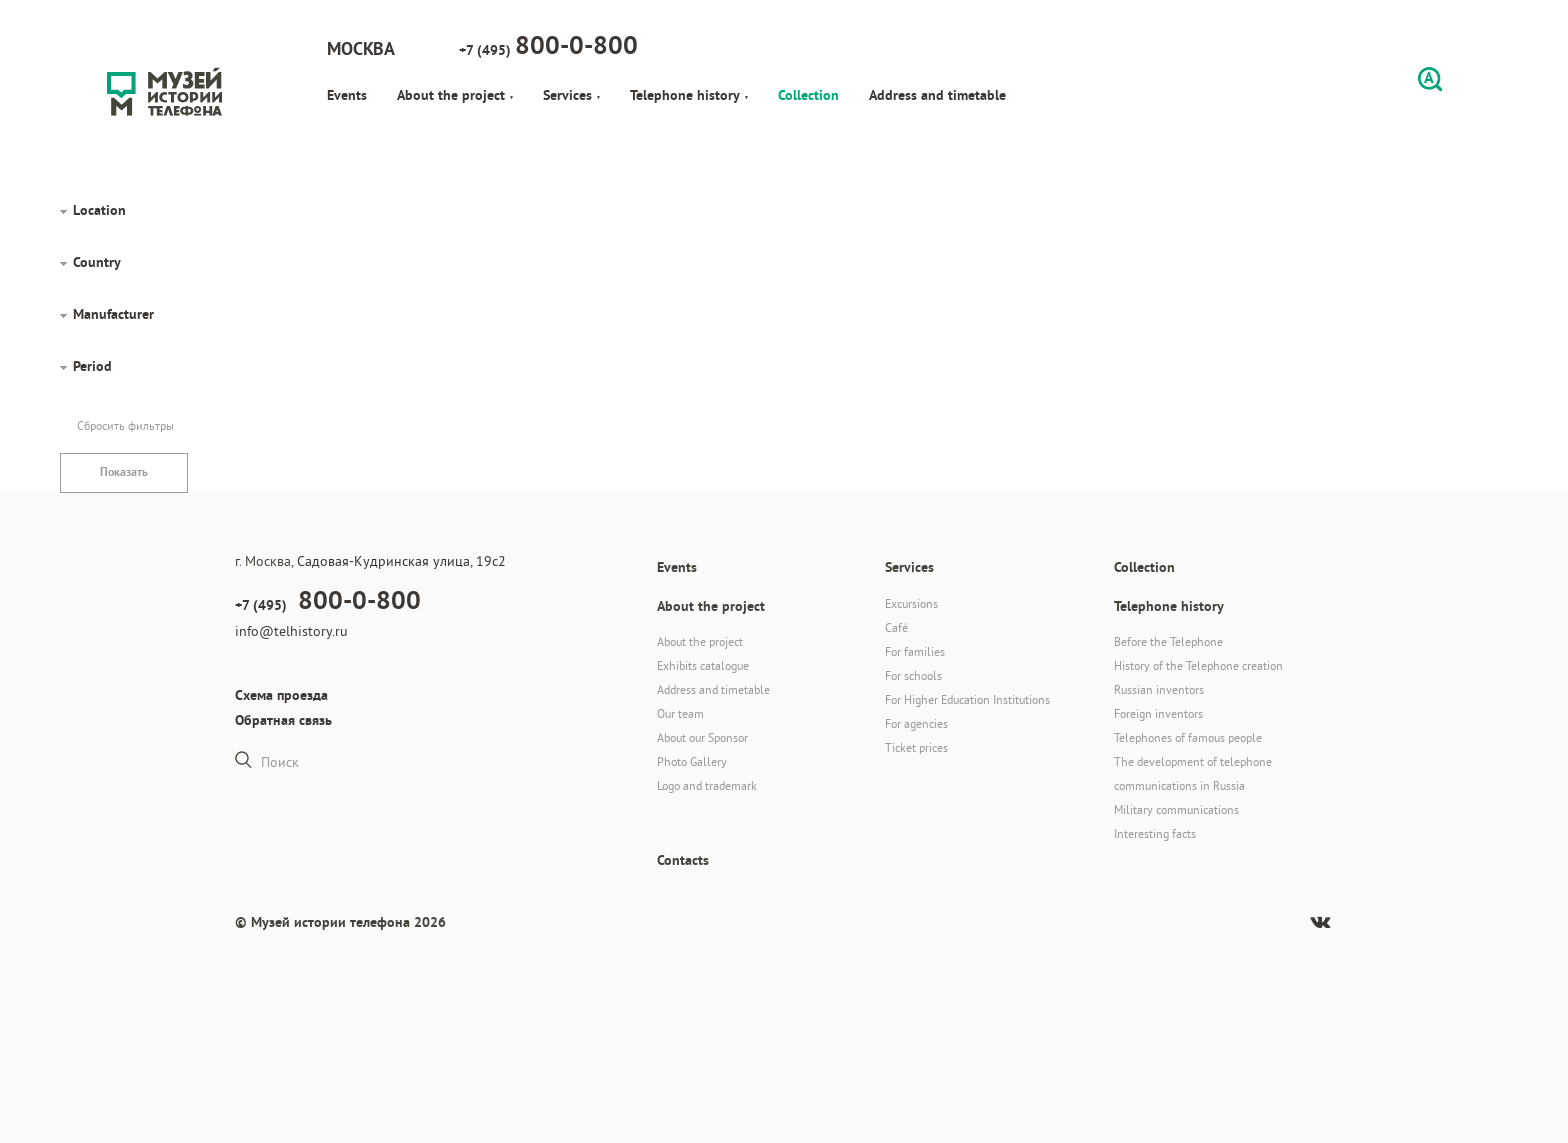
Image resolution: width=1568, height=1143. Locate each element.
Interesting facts (1155, 833)
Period (92, 366)
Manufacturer (113, 314)
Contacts (683, 860)
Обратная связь (283, 720)
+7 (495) (548, 45)
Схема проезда (281, 695)
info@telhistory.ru (291, 631)
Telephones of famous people (1188, 737)
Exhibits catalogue (703, 665)
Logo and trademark (707, 785)
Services (571, 95)
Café (896, 627)
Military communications (1176, 809)
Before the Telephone (1168, 641)
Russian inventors (1159, 689)
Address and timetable (937, 95)
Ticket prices (916, 747)
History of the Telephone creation (1198, 665)
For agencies (916, 723)
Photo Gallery (692, 761)
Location (99, 210)
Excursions (911, 603)
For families (915, 651)
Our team (680, 713)
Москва (361, 48)
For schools (913, 675)
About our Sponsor (702, 737)
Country (97, 262)
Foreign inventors (1158, 713)
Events (347, 95)
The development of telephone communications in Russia (1193, 773)
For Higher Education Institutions (967, 699)
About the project (455, 95)
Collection (808, 95)
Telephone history (689, 95)
